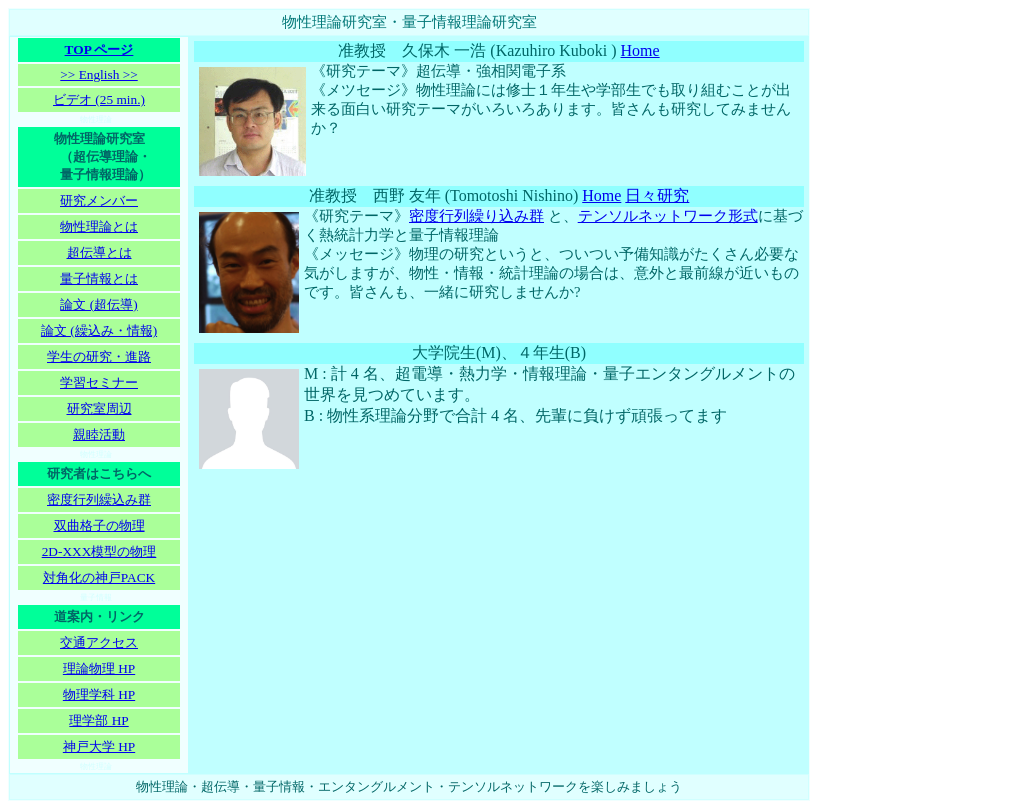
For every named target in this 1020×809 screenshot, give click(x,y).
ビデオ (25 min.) (99, 99)
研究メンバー (99, 200)
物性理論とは (99, 226)
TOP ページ (99, 49)
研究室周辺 (99, 408)
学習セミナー (99, 382)
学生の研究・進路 (99, 356)
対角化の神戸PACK (99, 577)
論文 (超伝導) (98, 304)
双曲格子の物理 (99, 525)
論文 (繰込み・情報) (99, 330)
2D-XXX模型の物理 (99, 551)
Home (640, 50)
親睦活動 (99, 434)
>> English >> (98, 74)
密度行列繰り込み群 (476, 216)
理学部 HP (98, 720)
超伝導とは (99, 252)
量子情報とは (99, 278)
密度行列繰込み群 (99, 499)
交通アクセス (99, 642)
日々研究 (657, 195)
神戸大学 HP (99, 746)
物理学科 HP (99, 694)
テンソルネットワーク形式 (668, 216)
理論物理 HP (99, 668)
